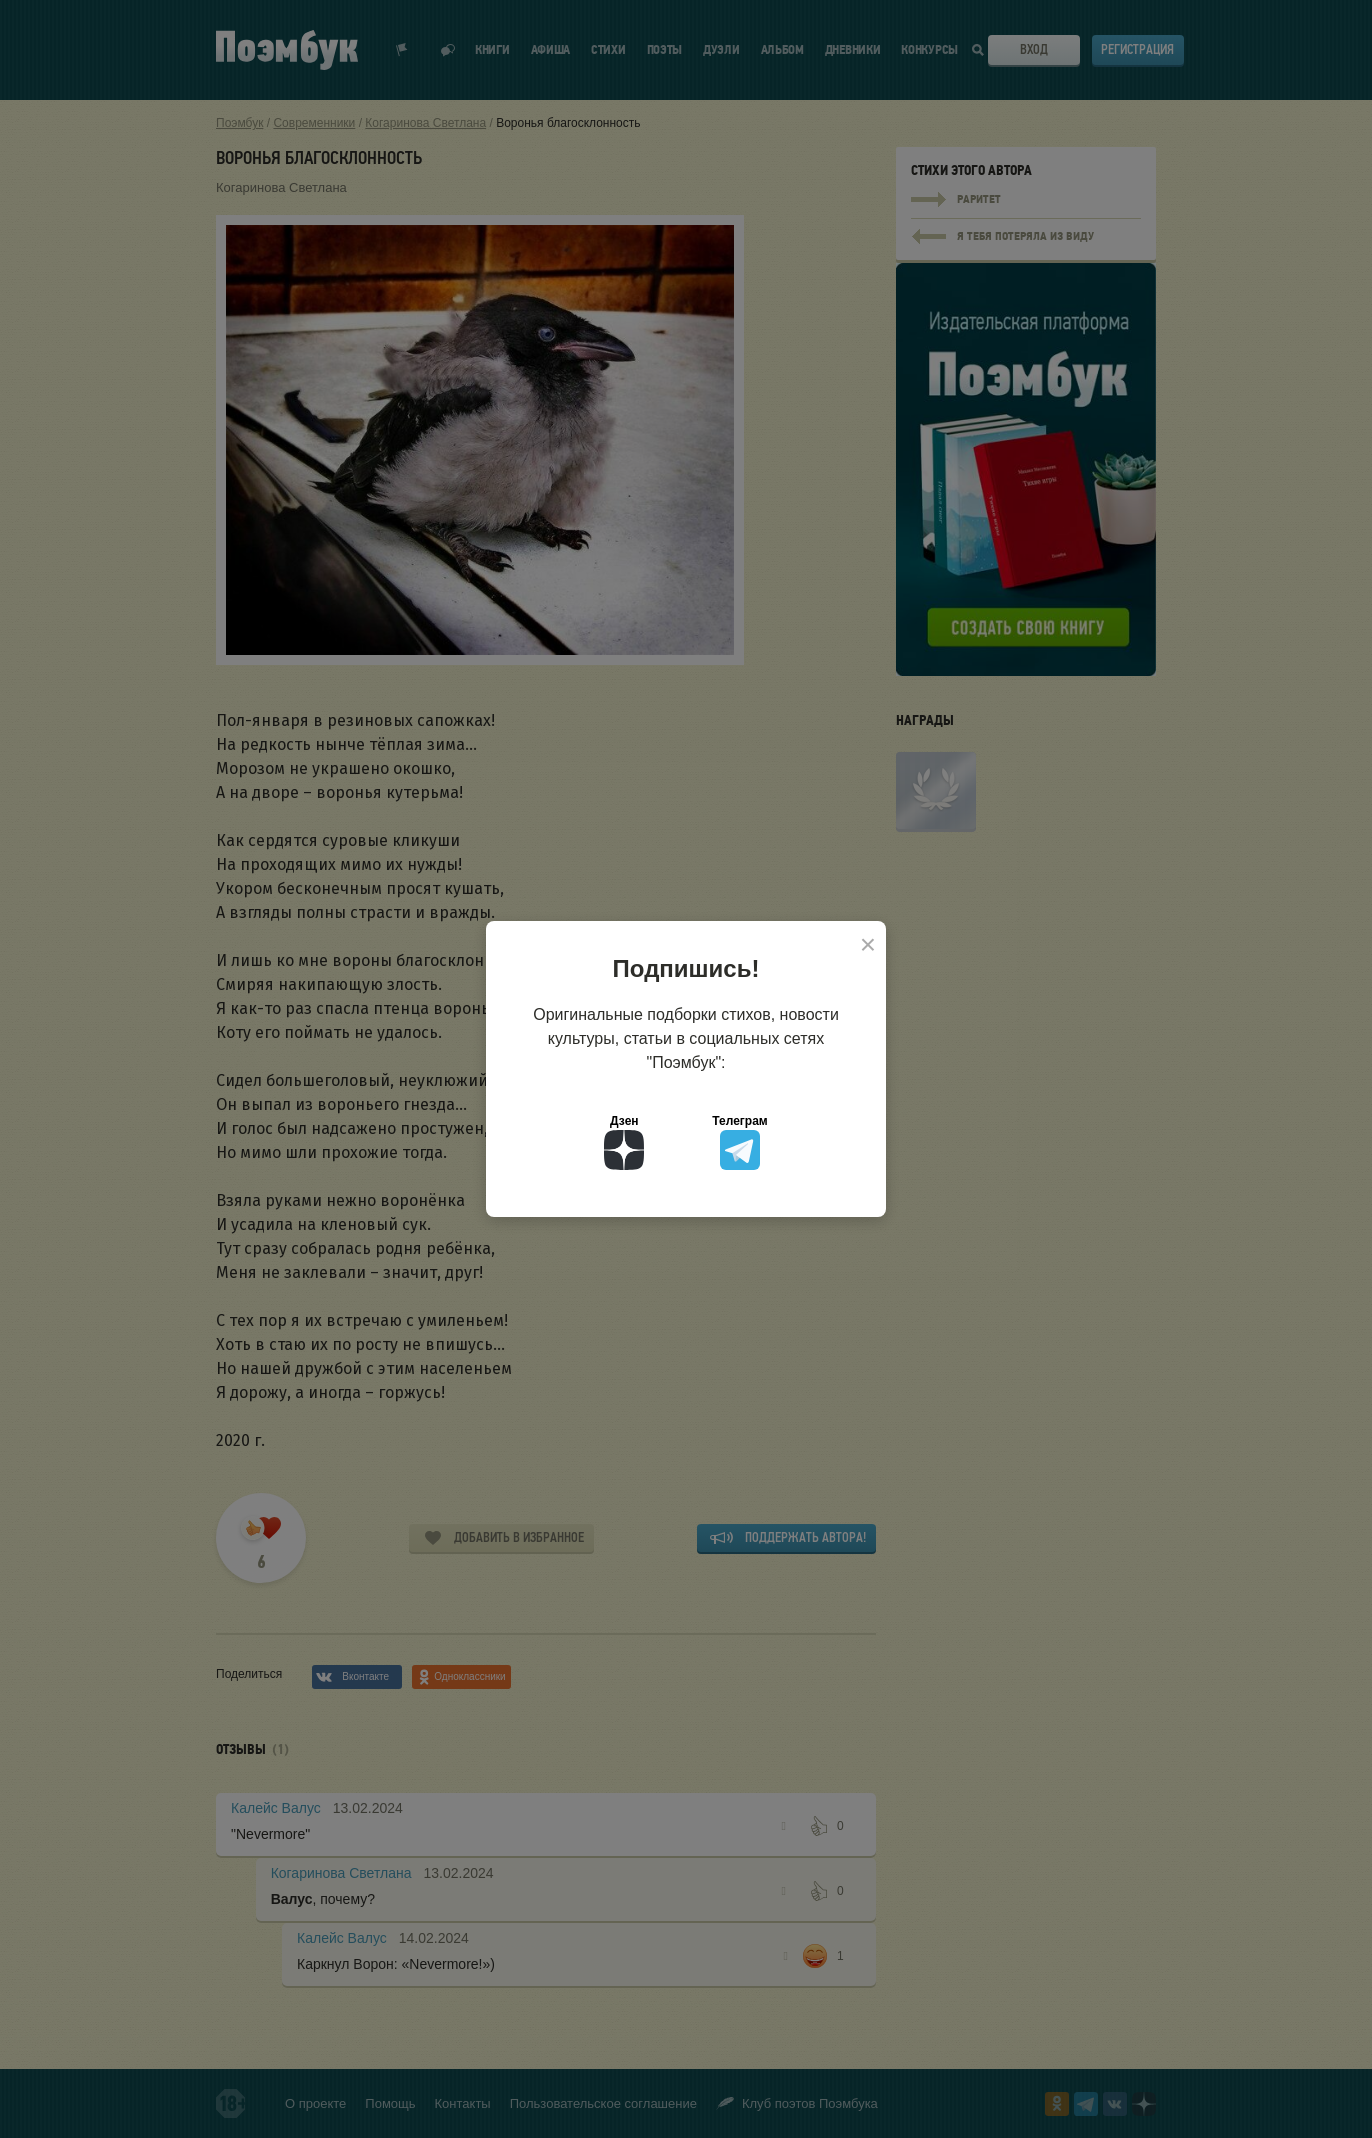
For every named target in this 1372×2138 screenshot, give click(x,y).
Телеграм (739, 1142)
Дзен (624, 1142)
